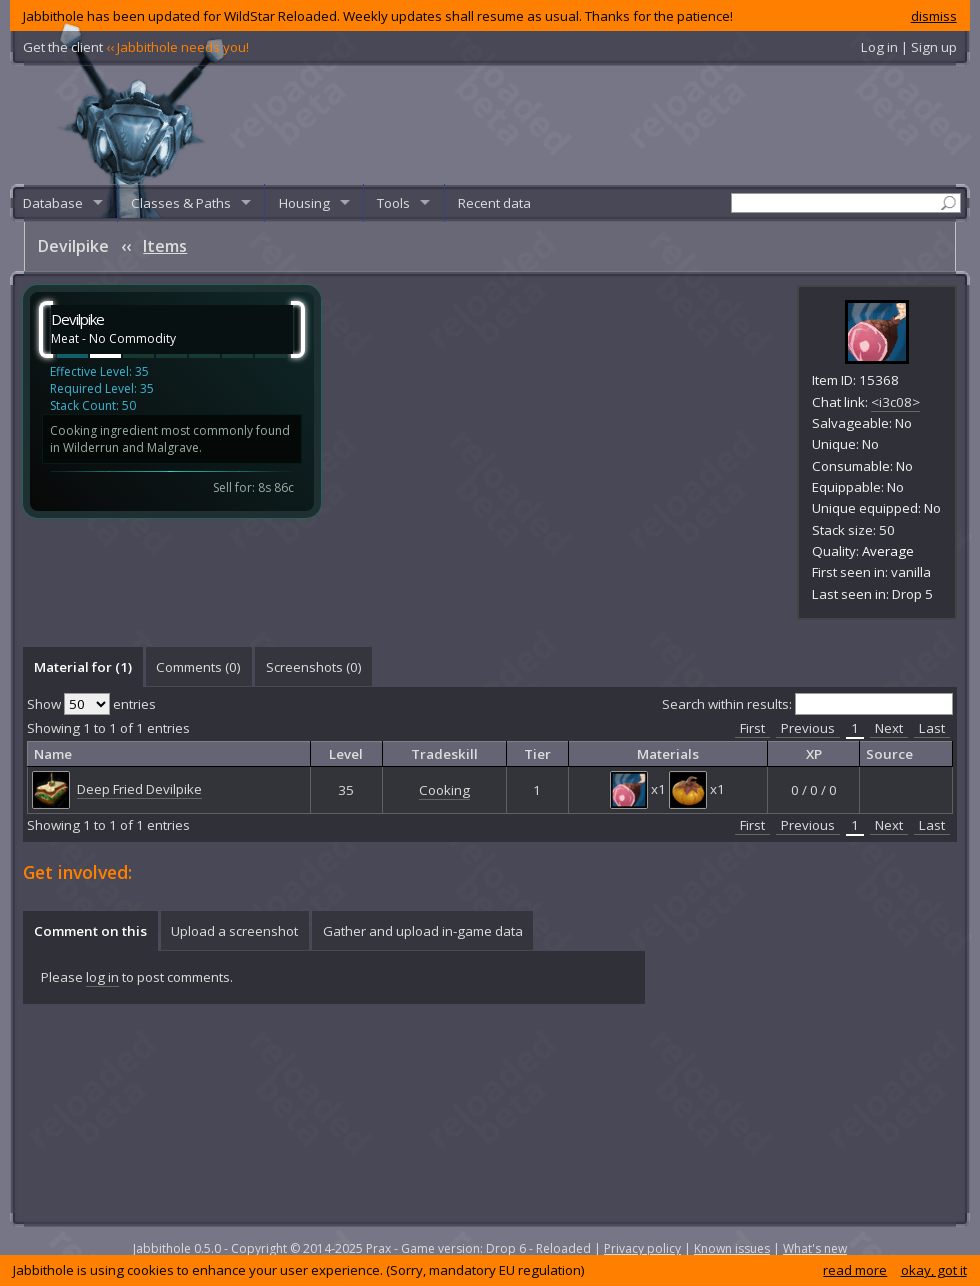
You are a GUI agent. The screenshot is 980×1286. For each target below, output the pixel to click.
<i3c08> (895, 402)
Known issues (732, 1248)
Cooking (444, 790)
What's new (815, 1248)
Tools (393, 203)
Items (165, 246)
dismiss (934, 16)
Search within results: (807, 704)
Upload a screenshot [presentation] (234, 931)
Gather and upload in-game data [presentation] (423, 931)
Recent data (494, 203)
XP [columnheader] (814, 754)
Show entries (91, 704)
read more (855, 1270)
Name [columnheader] (53, 754)
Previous (808, 728)
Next (889, 728)
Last (932, 728)
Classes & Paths (181, 203)
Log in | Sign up (909, 47)
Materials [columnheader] (668, 754)
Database (53, 203)
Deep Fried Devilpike (139, 789)
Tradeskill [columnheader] (444, 754)
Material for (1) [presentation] (83, 667)
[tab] (82, 667)
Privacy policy (642, 1248)
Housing (304, 203)
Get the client (136, 47)
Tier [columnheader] (537, 754)
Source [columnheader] (889, 754)
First (752, 728)
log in (102, 977)
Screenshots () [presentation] (314, 667)
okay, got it (934, 1270)
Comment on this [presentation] (90, 931)
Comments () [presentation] (198, 667)
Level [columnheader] (346, 754)
